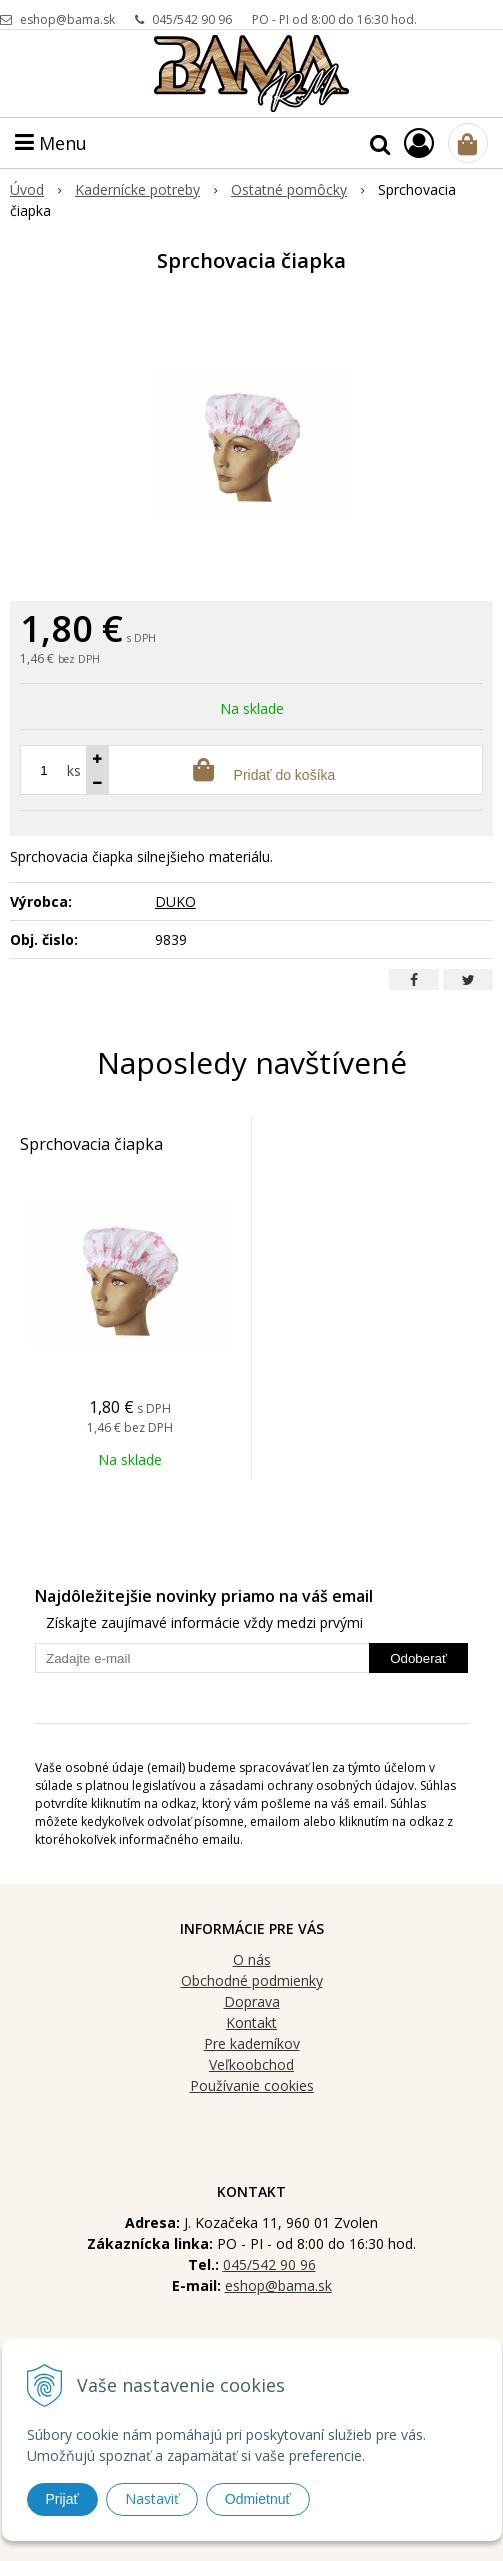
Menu (51, 143)
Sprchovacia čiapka (91, 1144)
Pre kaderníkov (252, 2043)
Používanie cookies (252, 2085)
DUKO (175, 901)
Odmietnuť (258, 2499)
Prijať (62, 2499)
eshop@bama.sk (67, 19)
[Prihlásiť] (419, 142)
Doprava (252, 2001)
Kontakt (251, 2022)
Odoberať (418, 1658)
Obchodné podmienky (252, 1980)
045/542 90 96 (192, 19)
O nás (252, 1959)
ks (74, 770)
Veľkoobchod (251, 2064)
